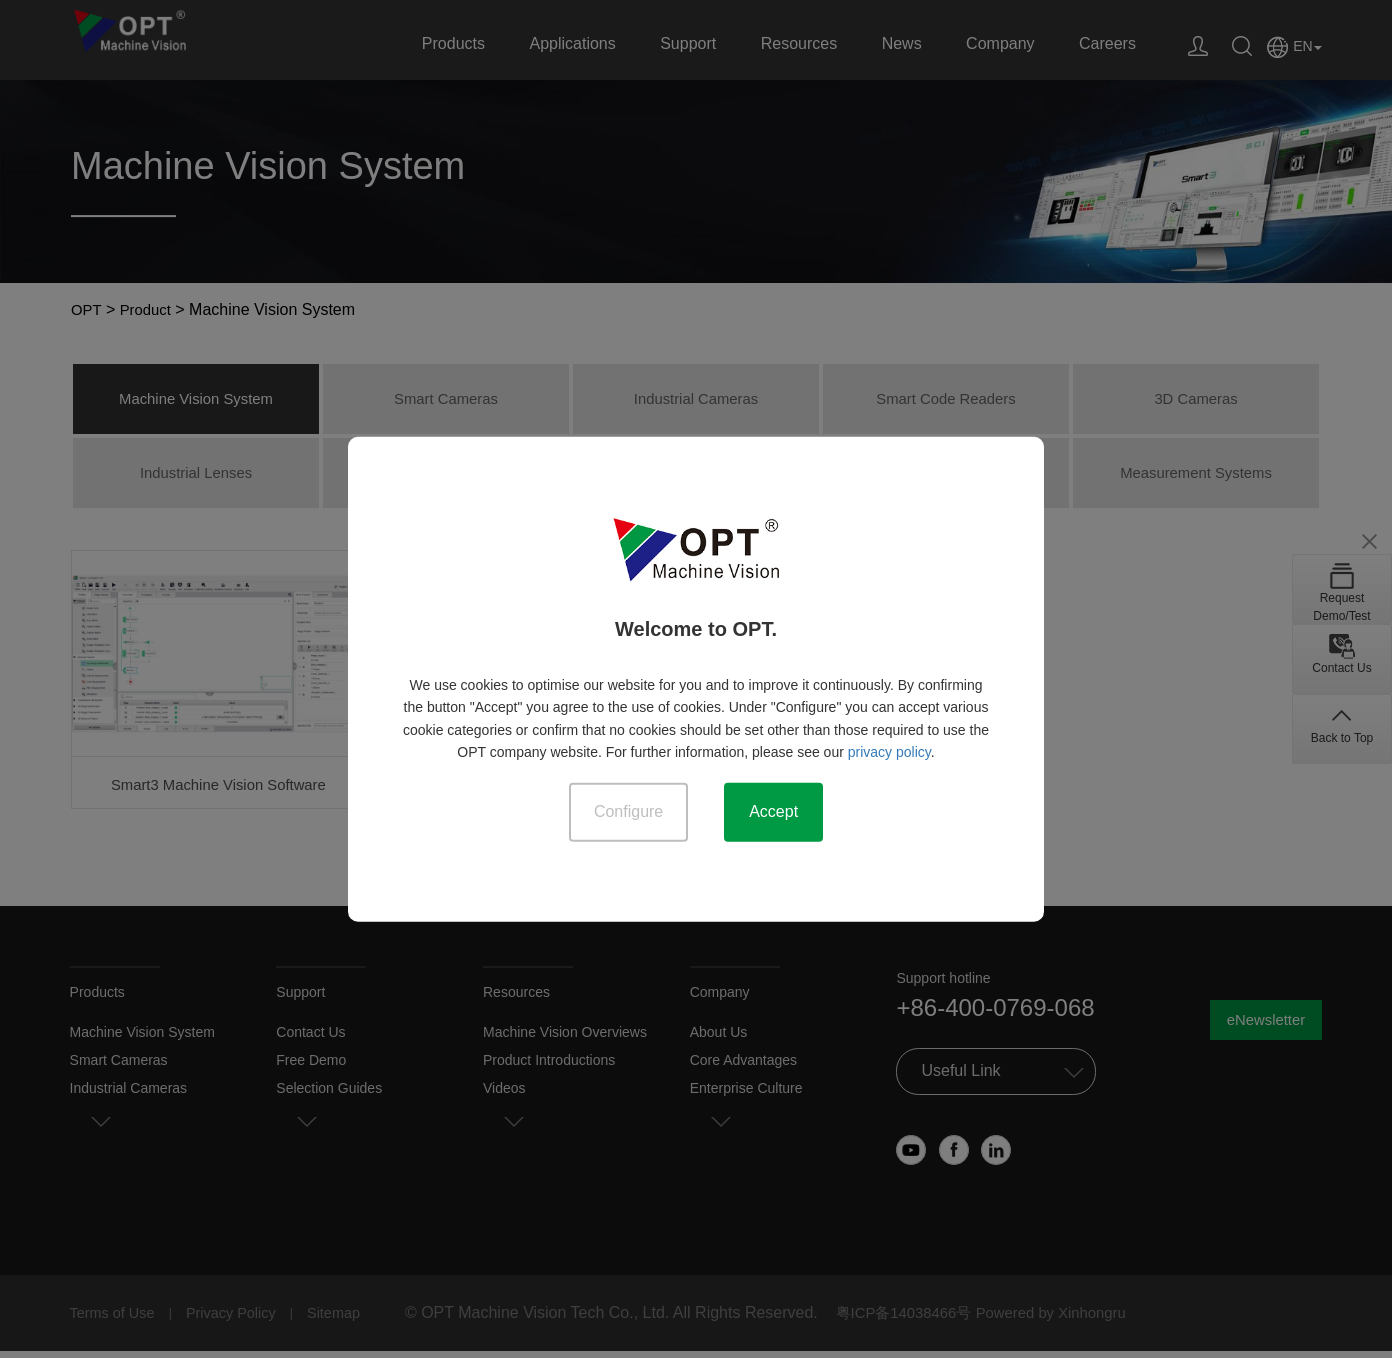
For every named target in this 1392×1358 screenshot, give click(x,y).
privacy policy (889, 751)
